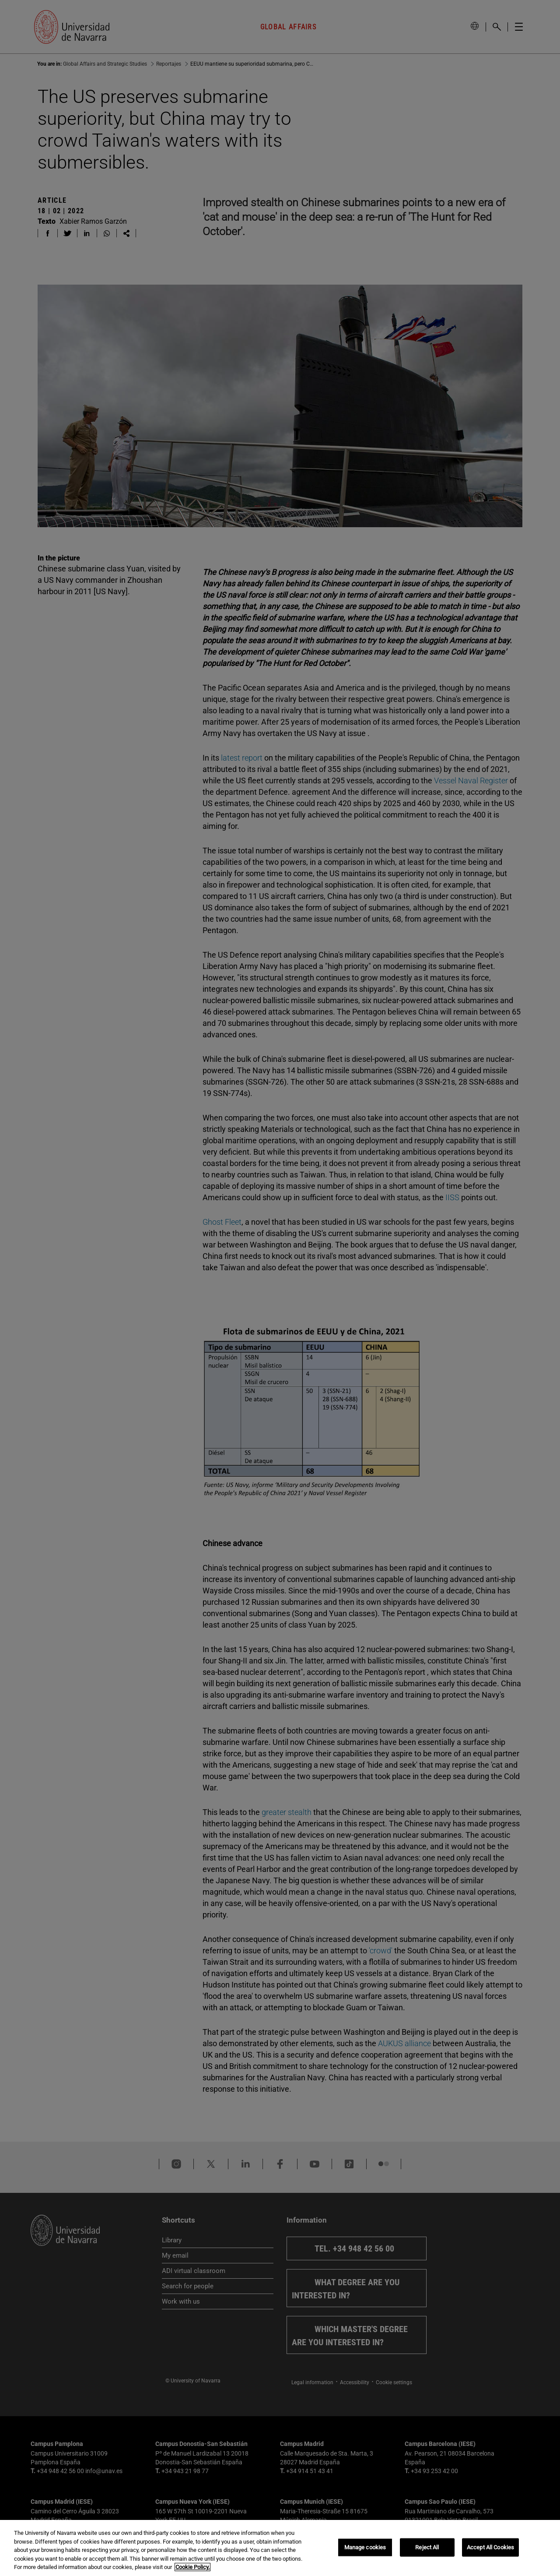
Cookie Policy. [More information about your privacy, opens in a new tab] (192, 2567)
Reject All (427, 2547)
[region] (280, 2548)
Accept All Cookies (490, 2547)
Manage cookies (365, 2547)
